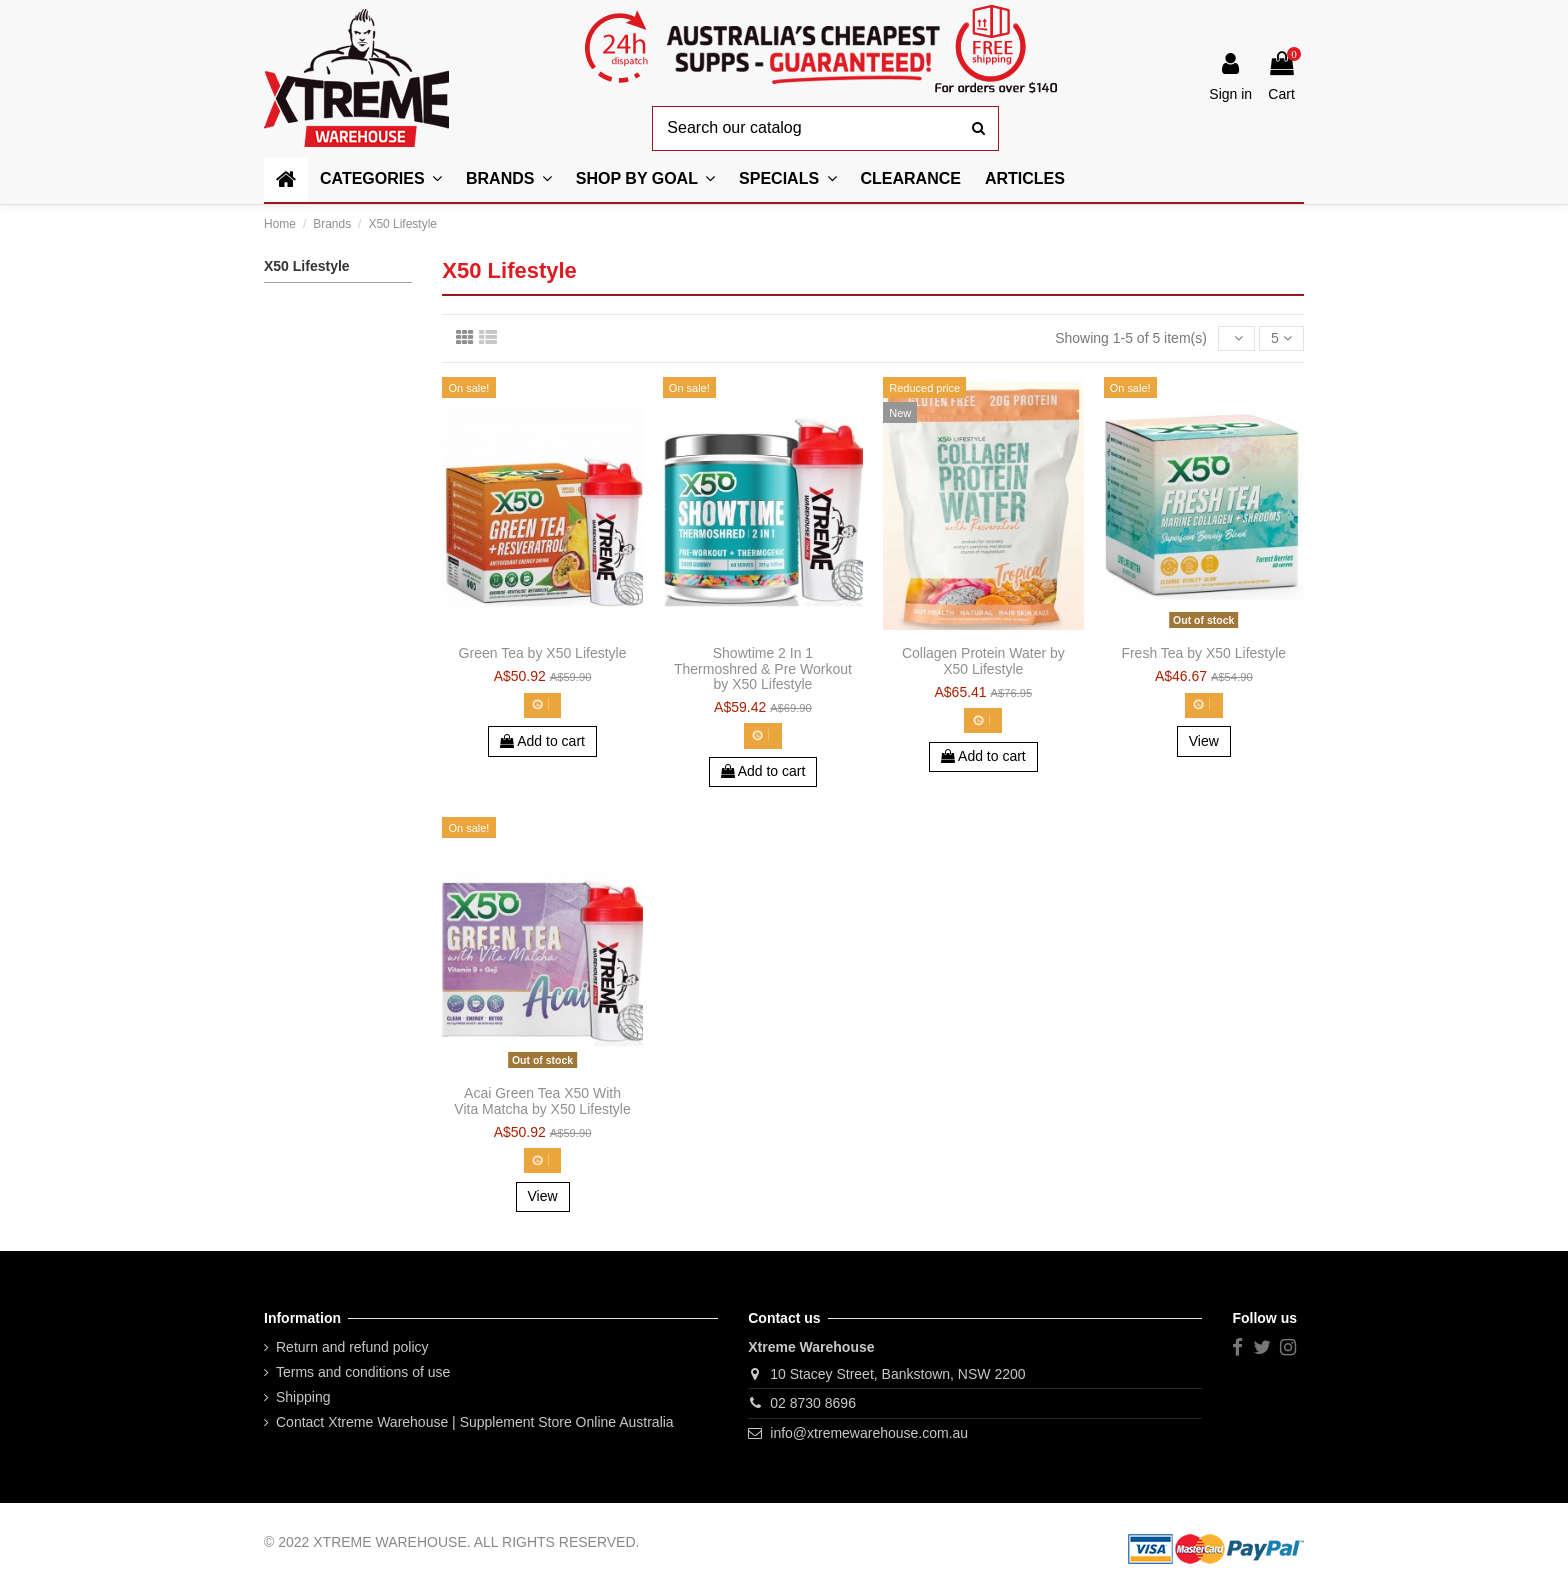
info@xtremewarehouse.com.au (869, 1433)
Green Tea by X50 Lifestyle (543, 653)
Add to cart (542, 741)
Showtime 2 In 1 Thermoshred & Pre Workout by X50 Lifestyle (763, 668)
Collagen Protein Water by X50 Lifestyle (983, 660)
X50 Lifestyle (307, 266)
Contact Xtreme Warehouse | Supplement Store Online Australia (475, 1422)
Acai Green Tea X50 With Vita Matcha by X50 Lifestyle (542, 1100)
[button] (645, 179)
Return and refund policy (352, 1347)
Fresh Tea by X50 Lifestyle (1203, 653)
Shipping (303, 1397)
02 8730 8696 (813, 1403)
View (1204, 741)
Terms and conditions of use (363, 1372)
